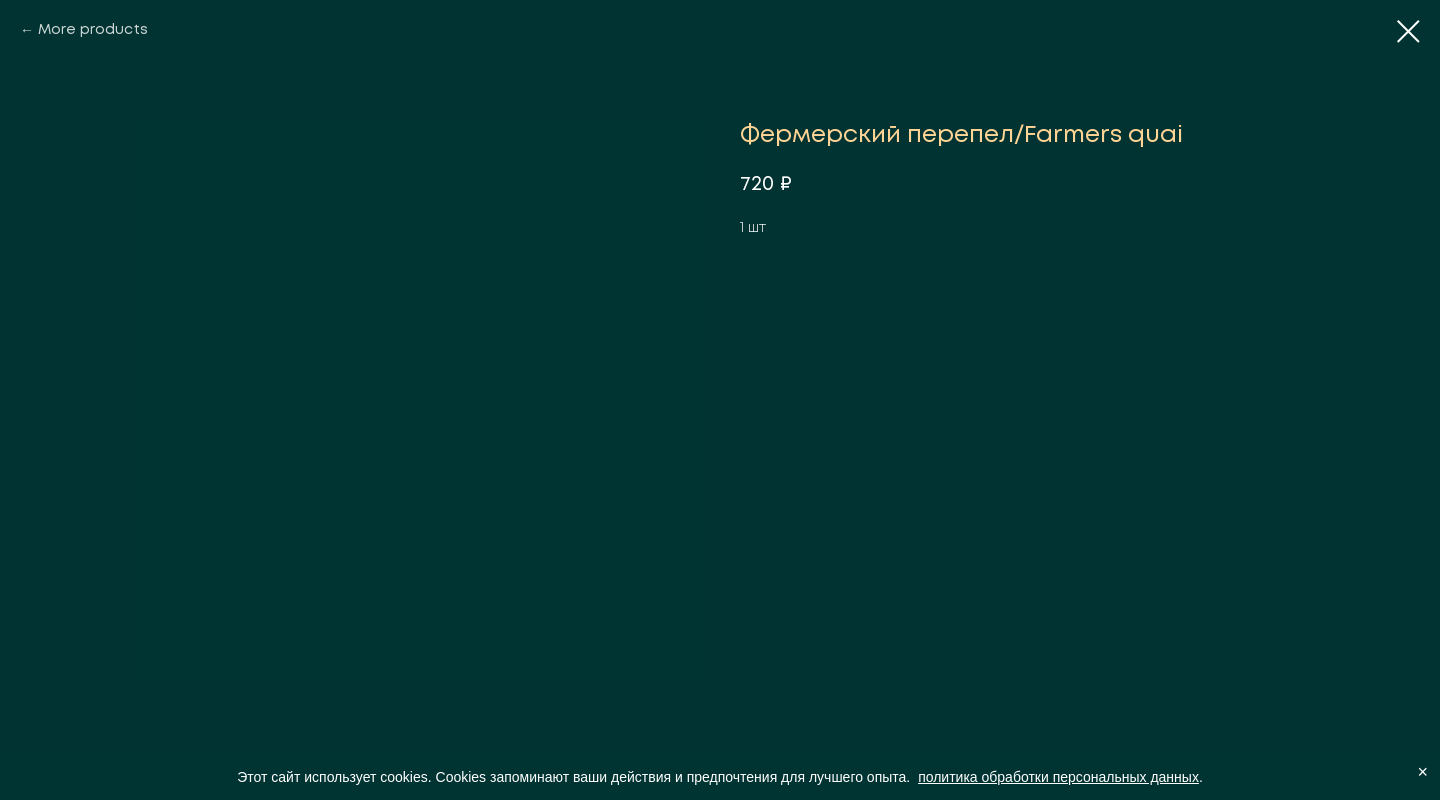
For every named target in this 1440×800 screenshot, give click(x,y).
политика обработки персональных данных (1058, 777)
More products (93, 30)
